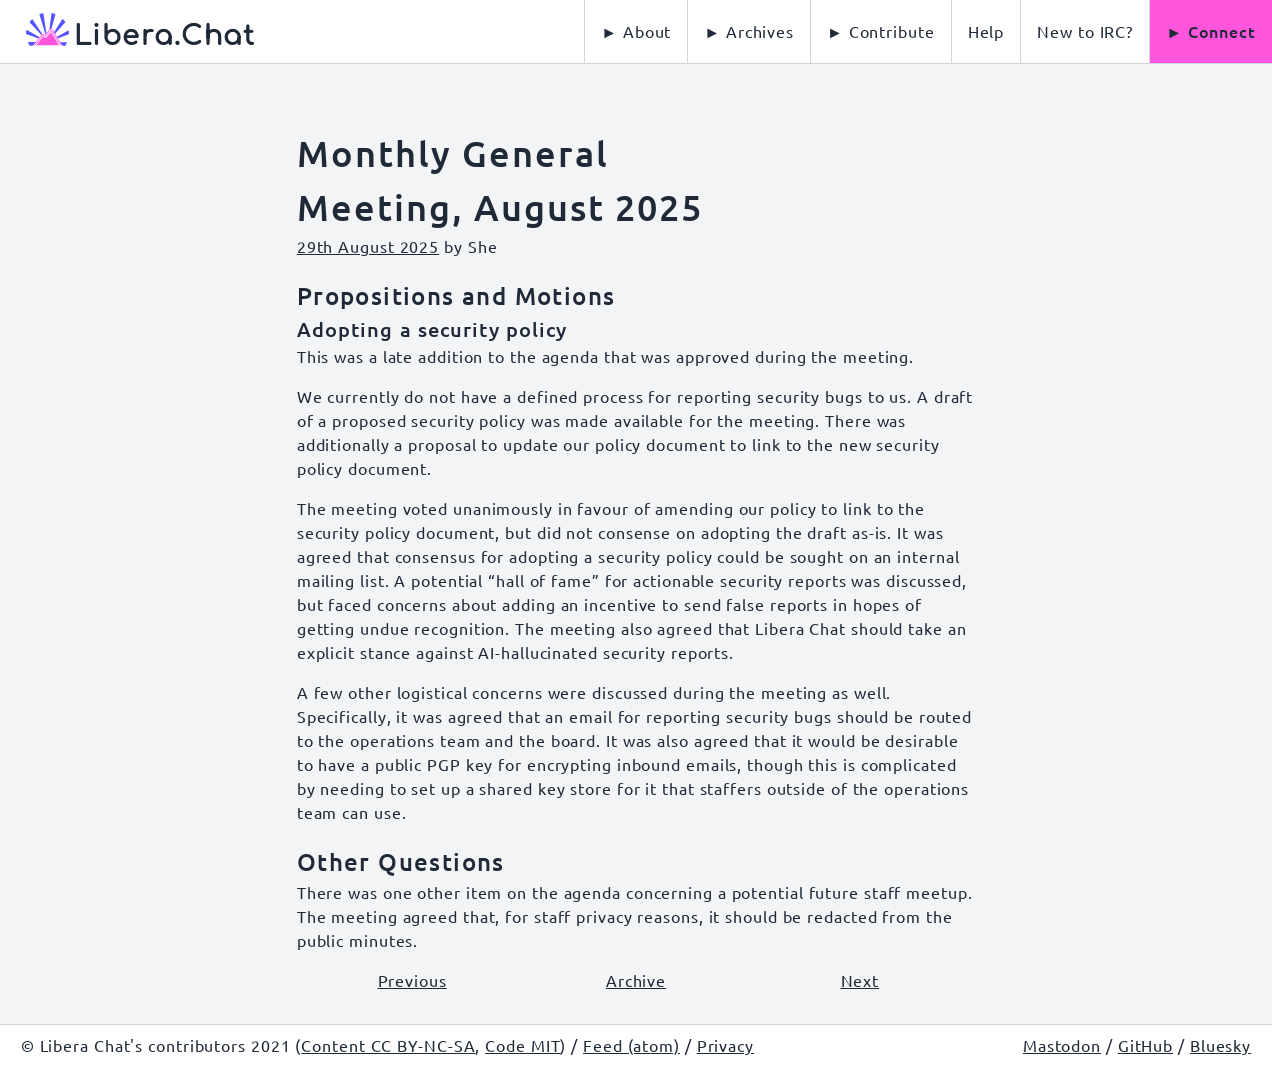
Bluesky (1220, 1045)
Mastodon (1062, 1045)
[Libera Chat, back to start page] (127, 31)
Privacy (725, 1045)
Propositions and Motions (456, 295)
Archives (760, 31)
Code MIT (522, 1045)
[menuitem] (986, 31)
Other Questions (401, 861)
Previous (412, 980)
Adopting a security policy (432, 329)
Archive (636, 980)
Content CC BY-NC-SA (388, 1045)
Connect (1222, 31)
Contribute (892, 31)
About (647, 31)
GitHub (1145, 1045)
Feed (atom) (631, 1045)
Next (860, 980)
